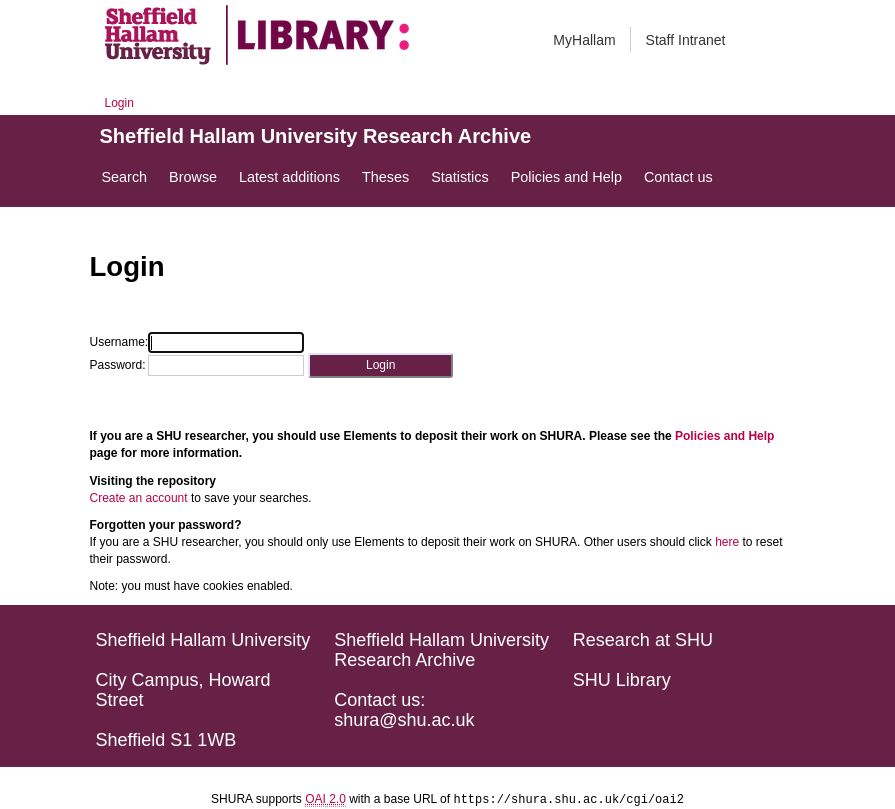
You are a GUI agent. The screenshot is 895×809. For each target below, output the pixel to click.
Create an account (139, 498)
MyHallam (584, 40)
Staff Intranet (686, 40)
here (727, 542)
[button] (380, 365)
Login (119, 103)
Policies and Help (724, 436)
